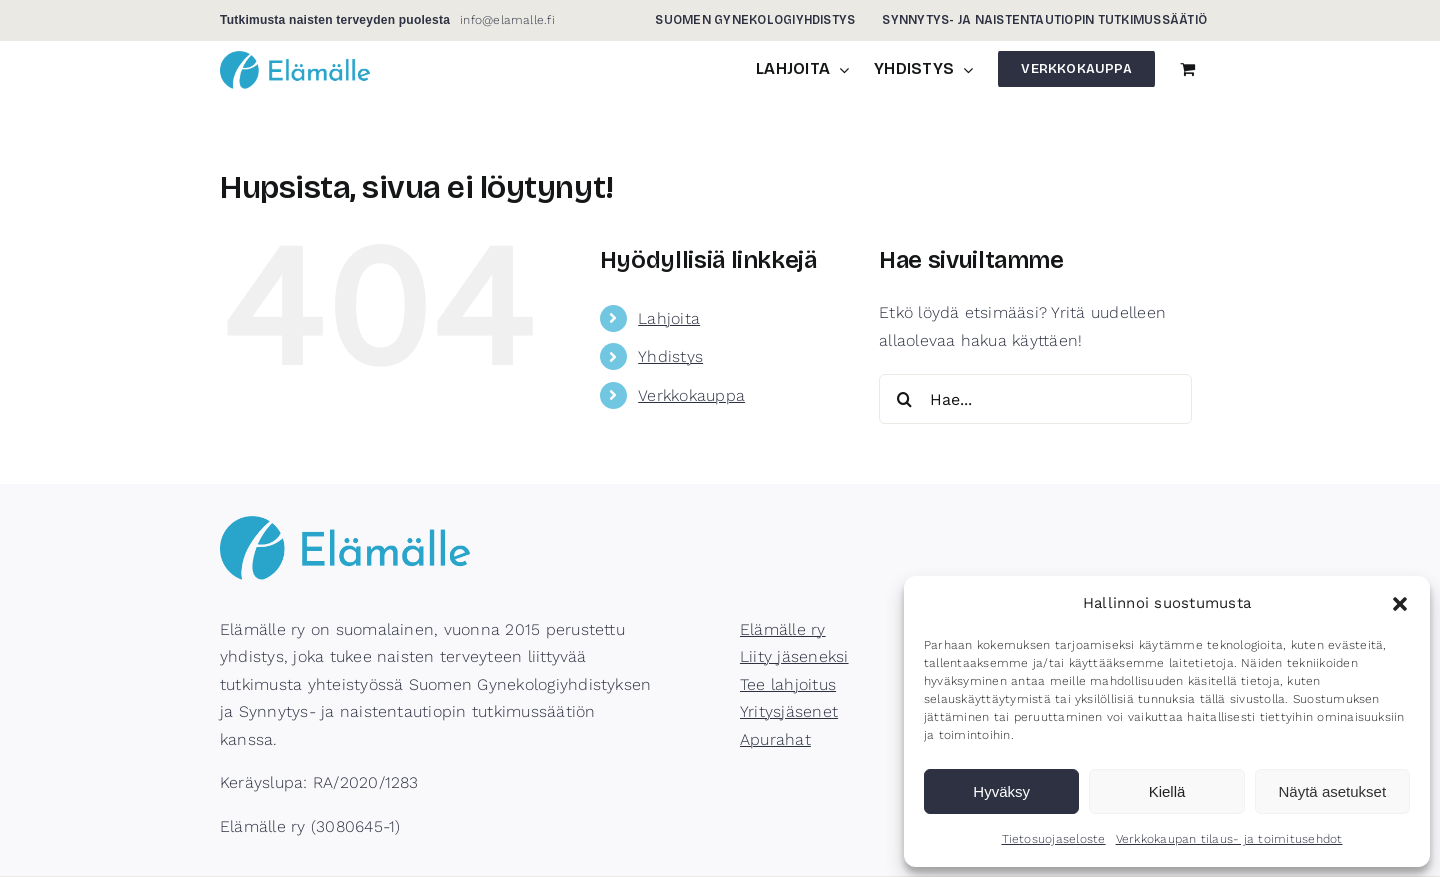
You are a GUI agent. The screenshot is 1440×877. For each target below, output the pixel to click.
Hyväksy (1001, 791)
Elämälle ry (783, 629)
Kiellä (1167, 791)
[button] (1400, 604)
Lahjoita (669, 318)
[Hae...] (1035, 399)
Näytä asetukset (1333, 791)
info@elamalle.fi (507, 20)
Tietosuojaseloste (1054, 839)
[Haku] (904, 399)
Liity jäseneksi (794, 656)
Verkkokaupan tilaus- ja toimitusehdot (1229, 839)
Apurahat (775, 739)
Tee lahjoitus (788, 684)
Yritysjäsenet (789, 711)
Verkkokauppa (691, 395)
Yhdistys (670, 356)
